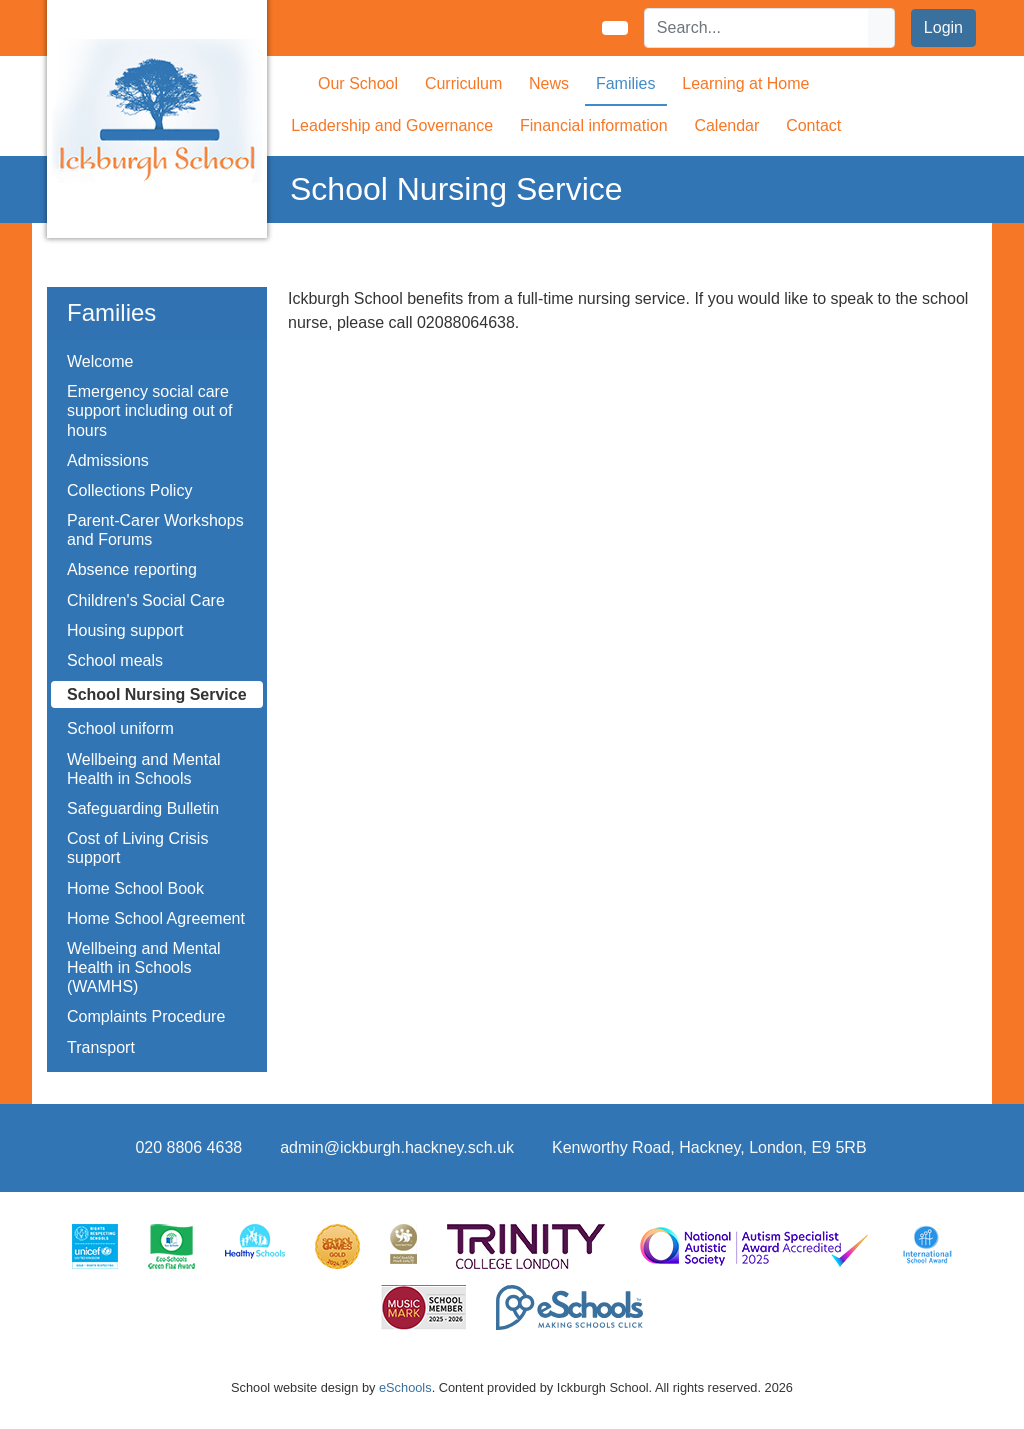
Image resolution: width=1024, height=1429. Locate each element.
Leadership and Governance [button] (392, 125)
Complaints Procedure (146, 1016)
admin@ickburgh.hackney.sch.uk (397, 1147)
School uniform (120, 728)
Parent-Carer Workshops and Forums (155, 530)
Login (943, 27)
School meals (115, 660)
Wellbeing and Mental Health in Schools (144, 769)
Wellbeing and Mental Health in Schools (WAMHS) (144, 967)
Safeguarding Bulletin (143, 808)
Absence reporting (132, 569)
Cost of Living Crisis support (137, 848)
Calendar (726, 125)
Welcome (100, 361)
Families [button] (626, 83)
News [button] (549, 83)
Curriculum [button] (463, 83)
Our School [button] (358, 83)
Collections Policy (129, 490)
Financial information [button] (594, 125)
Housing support (125, 630)
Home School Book (135, 888)
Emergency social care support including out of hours (149, 410)
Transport (101, 1047)
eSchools (405, 1387)
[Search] (757, 28)
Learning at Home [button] (745, 83)
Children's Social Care (146, 600)
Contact (813, 125)
